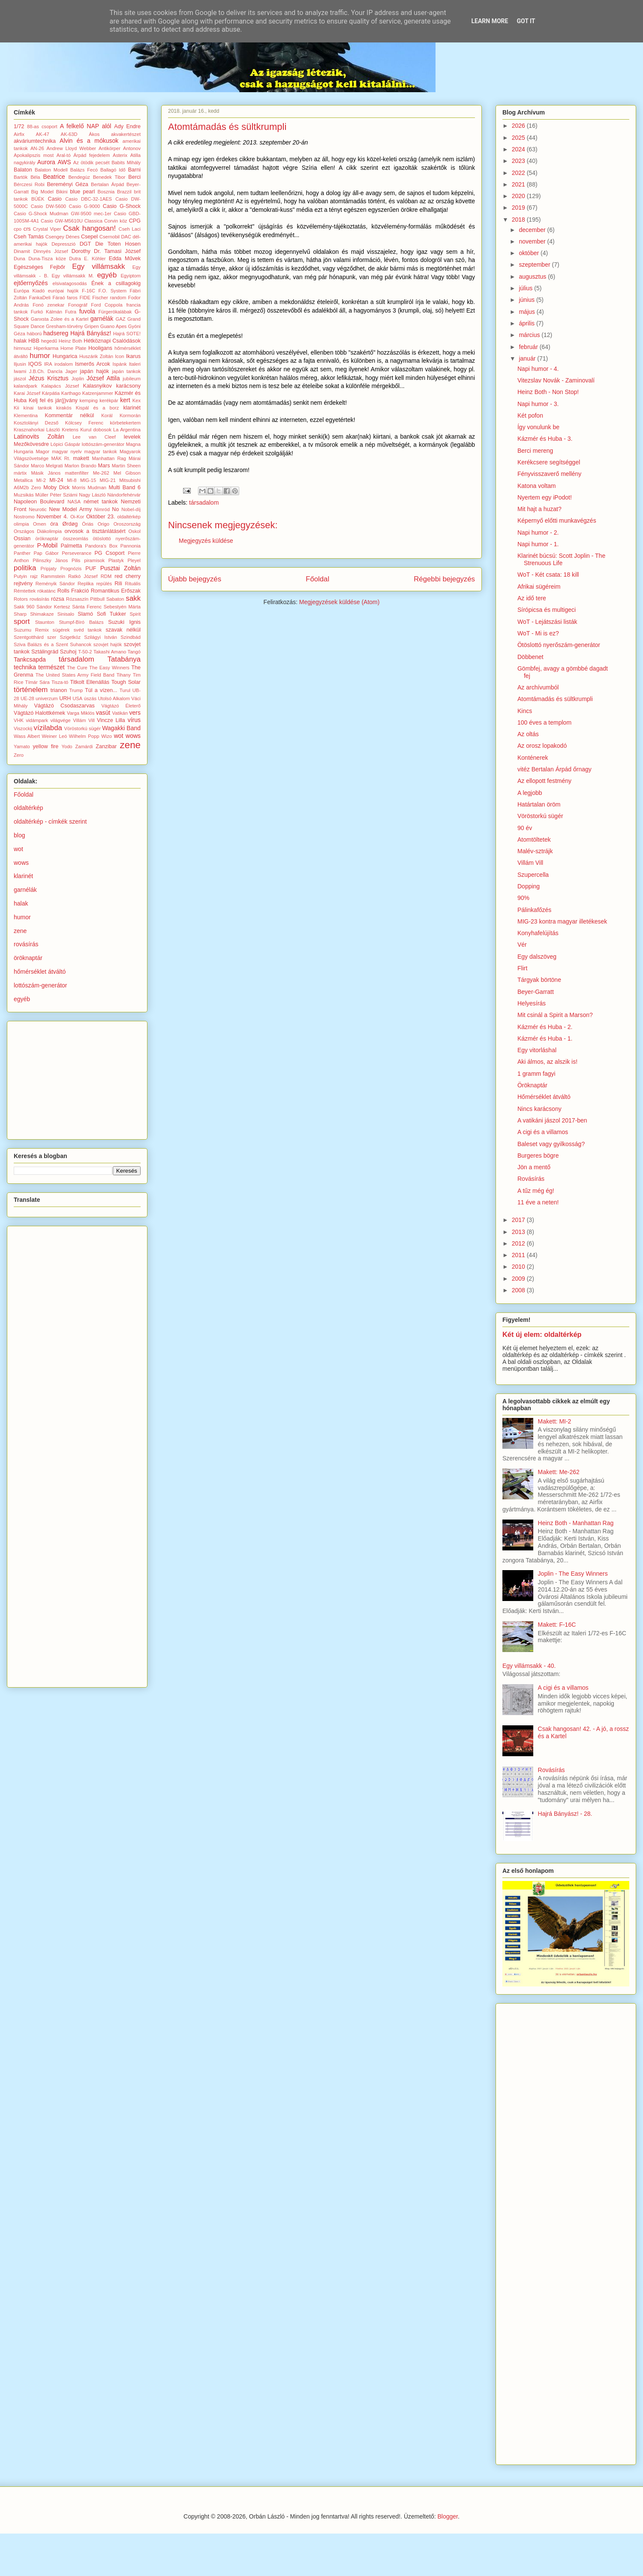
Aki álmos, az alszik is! (547, 1061)
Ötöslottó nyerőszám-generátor (558, 644)
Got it (526, 21)
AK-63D (68, 134)
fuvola (87, 311)
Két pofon (530, 415)
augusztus (533, 276)
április (527, 323)
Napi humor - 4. (538, 368)
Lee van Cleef (94, 436)
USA (77, 698)
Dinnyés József (50, 251)
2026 (519, 125)
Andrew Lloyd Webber (71, 148)
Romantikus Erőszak (116, 591)
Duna (19, 258)
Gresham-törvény (64, 326)
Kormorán (130, 415)
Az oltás (528, 734)
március (530, 334)
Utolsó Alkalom (113, 698)
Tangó (134, 651)
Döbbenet (530, 656)
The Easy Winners (109, 667)
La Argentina (127, 429)
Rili (118, 584)
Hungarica (65, 356)
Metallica (23, 480)
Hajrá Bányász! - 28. (565, 1813)
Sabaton (115, 599)
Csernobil (109, 236)
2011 (519, 1255)
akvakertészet (126, 134)
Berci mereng (535, 450)
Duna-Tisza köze (47, 258)
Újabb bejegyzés (194, 579)
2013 (519, 1231)
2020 (519, 196)
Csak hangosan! (89, 228)
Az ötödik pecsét (91, 162)
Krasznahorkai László (37, 429)
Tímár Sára (37, 682)
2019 (519, 207)
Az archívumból (538, 687)
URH (65, 698)
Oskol (134, 531)
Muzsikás (24, 494)
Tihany (124, 674)
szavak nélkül (123, 630)
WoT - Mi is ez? (538, 633)
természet (51, 667)
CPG (135, 221)
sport (22, 621)
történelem (31, 690)
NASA (73, 501)
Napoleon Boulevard (39, 502)
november (533, 241)
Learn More (489, 21)
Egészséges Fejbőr (39, 267)
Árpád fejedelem (91, 155)
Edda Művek (125, 259)
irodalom (63, 364)
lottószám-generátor (103, 444)
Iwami (20, 371)
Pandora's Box (101, 545)
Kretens (70, 429)
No (115, 509)
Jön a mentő (533, 1167)
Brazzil (124, 191)
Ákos (94, 134)
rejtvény (23, 584)
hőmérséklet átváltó (40, 971)
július (526, 288)
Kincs (524, 710)
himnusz (23, 348)
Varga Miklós (80, 713)
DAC (126, 236)
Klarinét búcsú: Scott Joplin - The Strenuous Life (561, 559)
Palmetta (71, 546)
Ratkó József (83, 576)
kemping (89, 400)
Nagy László (92, 494)
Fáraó (58, 297)
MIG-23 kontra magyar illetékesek (562, 921)
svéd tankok (88, 629)
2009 (519, 1278)
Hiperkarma (45, 348)
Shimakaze (42, 614)
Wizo (106, 736)
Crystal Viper (47, 229)
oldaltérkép (129, 516)
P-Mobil (47, 545)
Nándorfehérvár (124, 494)
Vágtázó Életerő (121, 705)
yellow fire (46, 746)
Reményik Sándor (55, 583)
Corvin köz (115, 220)
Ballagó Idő (113, 169)
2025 (519, 137)
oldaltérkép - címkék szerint (50, 821)
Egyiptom (130, 275)
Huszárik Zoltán (96, 356)
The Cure (77, 667)
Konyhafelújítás (538, 933)
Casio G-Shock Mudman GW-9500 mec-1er (62, 213)
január (528, 358)
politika (25, 568)
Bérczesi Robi (29, 184)
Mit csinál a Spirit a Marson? (555, 1014)
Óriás (87, 524)
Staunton (44, 622)
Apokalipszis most (34, 155)
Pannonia (130, 545)
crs (27, 229)
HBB (33, 341)
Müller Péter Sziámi (56, 494)
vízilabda (48, 728)
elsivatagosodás (69, 283)
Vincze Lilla (111, 720)
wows (133, 735)
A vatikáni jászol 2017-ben (552, 1120)
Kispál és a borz (97, 407)
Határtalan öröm (538, 804)
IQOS (35, 364)
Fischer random (109, 297)
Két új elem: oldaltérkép (542, 1334)
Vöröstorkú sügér (82, 728)
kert (125, 400)
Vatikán (120, 713)
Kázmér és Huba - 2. (544, 1026)
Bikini (62, 191)
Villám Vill (83, 720)
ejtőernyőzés (31, 283)
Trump (76, 690)
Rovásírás (530, 1178)
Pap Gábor (46, 553)
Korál (106, 415)
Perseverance (76, 553)
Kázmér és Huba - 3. (544, 438)
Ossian (22, 539)
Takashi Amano (109, 651)
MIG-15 (88, 480)
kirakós (63, 407)
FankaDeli (40, 297)
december (533, 229)
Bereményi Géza (67, 184)
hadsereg (55, 333)
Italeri (135, 364)
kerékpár (108, 400)
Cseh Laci (130, 229)
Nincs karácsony (539, 1108)
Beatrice (54, 176)
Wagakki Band (121, 728)
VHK (19, 720)
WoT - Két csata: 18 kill (548, 574)
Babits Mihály (126, 162)
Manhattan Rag (109, 458)
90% (523, 897)
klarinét (132, 408)
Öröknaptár (532, 1085)
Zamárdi (84, 746)
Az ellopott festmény (544, 780)
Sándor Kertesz (53, 606)
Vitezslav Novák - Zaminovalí (556, 380)
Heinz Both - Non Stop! (548, 391)
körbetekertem (125, 422)
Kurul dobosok (95, 429)
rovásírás (39, 599)
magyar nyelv (66, 451)
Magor (42, 451)
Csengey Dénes (62, 236)
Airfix (19, 134)
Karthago (71, 393)
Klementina (26, 415)
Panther (22, 553)
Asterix (120, 155)
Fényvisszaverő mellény (549, 473)
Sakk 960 (24, 606)
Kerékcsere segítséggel (548, 462)
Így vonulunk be (538, 427)
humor (40, 356)
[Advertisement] (78, 1078)
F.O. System (112, 290)
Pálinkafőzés (534, 909)
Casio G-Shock (122, 206)
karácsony (128, 386)
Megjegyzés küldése (206, 540)
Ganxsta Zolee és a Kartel (59, 319)
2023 (519, 160)
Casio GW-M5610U (62, 220)
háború (34, 333)
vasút (103, 712)
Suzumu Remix (31, 629)
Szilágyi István (100, 637)
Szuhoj (68, 652)
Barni (134, 170)
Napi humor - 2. (538, 532)
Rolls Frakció (73, 591)
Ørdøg (70, 524)
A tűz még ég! (535, 1190)
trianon (59, 690)
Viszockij (23, 728)
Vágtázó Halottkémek (39, 713)
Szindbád (130, 637)
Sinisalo (65, 614)
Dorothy (81, 251)
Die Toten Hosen (118, 244)
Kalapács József (60, 385)
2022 (519, 172)
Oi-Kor (77, 516)
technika (25, 667)
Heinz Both (70, 340)
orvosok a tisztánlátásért (94, 531)
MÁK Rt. (60, 458)
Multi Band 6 (124, 488)
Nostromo (24, 516)
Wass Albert (27, 736)
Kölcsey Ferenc (84, 422)
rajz (34, 576)
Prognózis (71, 568)
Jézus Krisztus (49, 378)
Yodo (66, 746)
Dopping (528, 886)
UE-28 (27, 698)
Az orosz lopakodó (542, 745)
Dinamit (22, 251)
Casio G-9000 (84, 206)
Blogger (448, 2516)
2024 (519, 149)
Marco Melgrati (47, 465)
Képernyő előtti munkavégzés (556, 520)
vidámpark (37, 720)
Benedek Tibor (109, 177)
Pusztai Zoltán (120, 568)
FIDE (84, 297)
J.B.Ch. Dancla (46, 371)
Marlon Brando (80, 465)
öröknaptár (46, 538)
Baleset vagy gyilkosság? (551, 1144)
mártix (20, 472)
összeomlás (75, 538)
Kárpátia (51, 393)
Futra (70, 311)
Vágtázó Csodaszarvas (64, 706)
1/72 (19, 126)
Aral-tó (64, 155)
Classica (93, 220)
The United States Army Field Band (75, 674)
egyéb (107, 275)
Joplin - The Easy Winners (573, 1573)
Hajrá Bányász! (90, 333)
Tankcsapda (30, 659)
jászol (20, 378)
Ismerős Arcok (92, 364)
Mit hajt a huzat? (539, 509)
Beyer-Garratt (535, 991)
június (527, 299)
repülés (104, 583)
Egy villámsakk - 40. (529, 1665)
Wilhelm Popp (84, 736)
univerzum (47, 698)
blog (19, 835)
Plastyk (116, 560)
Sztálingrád (44, 652)
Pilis (76, 560)
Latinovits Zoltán (39, 436)
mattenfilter (76, 472)
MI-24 (56, 480)
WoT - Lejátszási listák (547, 621)
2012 (519, 1243)
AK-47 (42, 134)
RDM (106, 576)
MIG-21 (108, 480)
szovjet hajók (107, 644)
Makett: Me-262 (559, 1472)
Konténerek (532, 757)
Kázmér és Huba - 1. (544, 1038)
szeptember (535, 264)
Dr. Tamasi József (117, 251)
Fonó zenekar (48, 304)
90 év (524, 828)
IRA (48, 364)
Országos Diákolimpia (38, 531)
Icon (119, 356)
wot (118, 735)
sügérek (61, 629)
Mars (104, 466)
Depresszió (63, 244)
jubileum (132, 378)
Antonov (132, 148)
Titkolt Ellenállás (89, 682)
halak (20, 341)
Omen (39, 524)
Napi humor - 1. (538, 544)
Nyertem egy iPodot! (544, 497)
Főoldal (317, 579)
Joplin (78, 378)
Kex (136, 400)
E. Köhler (94, 258)
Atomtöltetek (534, 839)
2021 (519, 184)
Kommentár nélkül (69, 415)
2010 (519, 1266)
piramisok (94, 560)
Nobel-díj (131, 509)
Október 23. (100, 517)
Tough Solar (126, 682)
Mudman (97, 487)
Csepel (89, 237)
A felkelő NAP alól (85, 126)
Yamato (22, 746)
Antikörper (109, 148)
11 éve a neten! (538, 1202)
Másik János (45, 472)
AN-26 (37, 148)
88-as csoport (42, 126)
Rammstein (53, 576)
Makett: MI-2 (554, 1421)
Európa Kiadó (29, 290)
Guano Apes (113, 326)
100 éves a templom (544, 722)
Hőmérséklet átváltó (544, 1096)
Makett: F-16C (557, 1624)
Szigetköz (70, 637)
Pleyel (134, 560)
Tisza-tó (59, 682)
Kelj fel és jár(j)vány (53, 400)
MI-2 (41, 480)
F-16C (88, 290)
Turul (125, 690)
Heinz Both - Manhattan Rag (576, 1523)
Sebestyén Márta (122, 606)
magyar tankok (100, 451)
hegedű (49, 340)
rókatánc (46, 590)
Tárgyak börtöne (539, 979)
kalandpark (25, 385)
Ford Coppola (106, 304)
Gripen (91, 326)
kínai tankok (38, 407)
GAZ (121, 319)
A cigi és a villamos (542, 1132)
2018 (519, 219)
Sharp (20, 614)
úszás (90, 698)
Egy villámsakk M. (73, 275)
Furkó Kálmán (46, 311)
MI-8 (71, 480)
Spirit (135, 614)
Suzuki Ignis (124, 622)
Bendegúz (79, 177)
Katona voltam (536, 485)
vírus (134, 719)
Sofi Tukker (111, 614)
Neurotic (38, 509)
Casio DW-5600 (48, 206)
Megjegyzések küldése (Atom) (339, 602)
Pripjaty (49, 568)
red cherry (127, 576)
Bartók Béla (27, 177)
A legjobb (529, 792)
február (529, 346)
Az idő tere (531, 598)
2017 (519, 1219)
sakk (133, 598)
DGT (85, 244)
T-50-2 (85, 651)
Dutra (75, 258)
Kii (16, 407)
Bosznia (106, 191)
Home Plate (73, 348)
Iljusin (20, 364)
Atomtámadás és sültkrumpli (555, 698)
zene (130, 745)
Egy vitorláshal (536, 1050)
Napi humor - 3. (538, 403)
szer (51, 637)
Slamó (85, 614)
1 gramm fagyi (536, 1073)
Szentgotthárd (29, 637)
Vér (522, 944)
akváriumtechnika (35, 141)
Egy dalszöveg (536, 956)
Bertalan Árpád (107, 184)
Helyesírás (531, 1003)
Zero (19, 755)
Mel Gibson (127, 472)
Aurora (46, 162)
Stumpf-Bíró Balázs (81, 622)
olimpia (21, 524)
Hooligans (100, 348)
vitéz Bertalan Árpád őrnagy (554, 769)
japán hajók (94, 371)
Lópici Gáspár (65, 444)
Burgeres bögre (538, 1155)
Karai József (27, 393)
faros (72, 297)
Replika (85, 583)
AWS (64, 162)
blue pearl (82, 192)
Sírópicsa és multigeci (546, 609)
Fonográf (77, 304)
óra (54, 524)
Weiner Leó (54, 736)
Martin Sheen (126, 465)
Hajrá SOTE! (127, 333)
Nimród (102, 509)
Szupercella (533, 874)
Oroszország (127, 524)
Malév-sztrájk (535, 851)
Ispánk (120, 364)
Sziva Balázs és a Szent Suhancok (52, 644)
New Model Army (70, 509)
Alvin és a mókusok (89, 140)
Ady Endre (127, 126)
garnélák (102, 318)
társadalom (204, 502)
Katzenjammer (97, 393)
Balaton (23, 170)
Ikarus (133, 356)
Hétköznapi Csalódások (112, 341)
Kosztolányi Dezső (36, 422)
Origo (103, 524)
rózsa (57, 599)
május (527, 311)
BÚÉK (37, 199)
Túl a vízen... (101, 690)
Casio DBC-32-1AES (88, 199)
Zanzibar (106, 746)
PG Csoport (109, 553)
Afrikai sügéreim (538, 586)
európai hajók (63, 290)
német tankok (101, 502)
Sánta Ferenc (87, 606)
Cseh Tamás (29, 237)
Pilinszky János (50, 560)
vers (135, 712)
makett (81, 458)
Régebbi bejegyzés (444, 579)
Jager (71, 371)
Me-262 (101, 472)
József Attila (103, 378)
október (530, 253)
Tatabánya (124, 659)
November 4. (52, 517)
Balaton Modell (51, 169)
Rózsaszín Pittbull (85, 599)
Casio (55, 199)
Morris (78, 487)
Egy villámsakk (98, 266)
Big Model (42, 191)
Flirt (522, 968)
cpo (17, 229)
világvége (61, 720)
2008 (519, 1290)
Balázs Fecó (84, 169)
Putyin (20, 576)
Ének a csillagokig (116, 283)
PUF (90, 569)
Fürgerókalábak (115, 311)
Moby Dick (56, 488)
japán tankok (126, 371)
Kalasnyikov (97, 386)
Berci (134, 177)
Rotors (21, 599)
